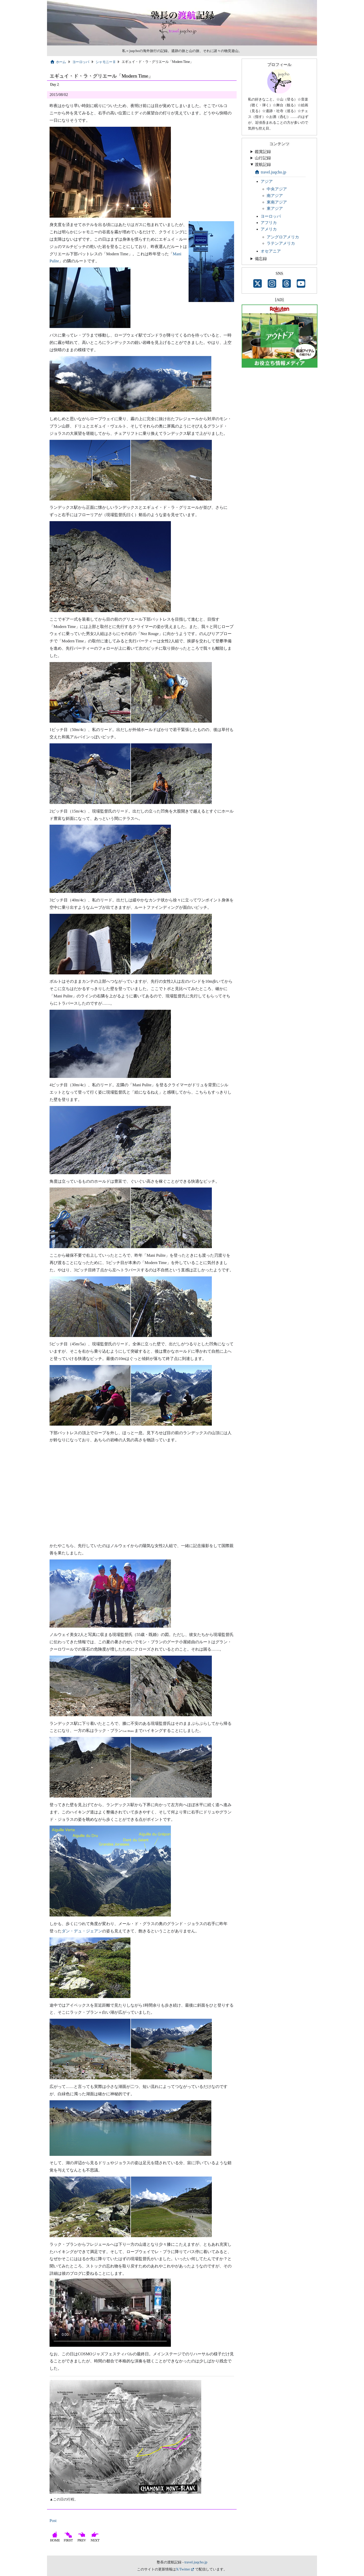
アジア (267, 181)
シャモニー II (105, 62)
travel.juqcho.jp (270, 172)
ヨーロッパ (80, 62)
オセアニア (271, 251)
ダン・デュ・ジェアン (82, 1931)
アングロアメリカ (283, 237)
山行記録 (263, 158)
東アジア (275, 208)
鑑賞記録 (263, 151)
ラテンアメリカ (281, 243)
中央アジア (277, 189)
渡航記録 (263, 164)
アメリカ (269, 229)
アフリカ (269, 222)
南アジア (275, 195)
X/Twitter (183, 2569)
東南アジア (277, 202)
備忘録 (261, 259)
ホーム (58, 62)
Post (53, 2520)
